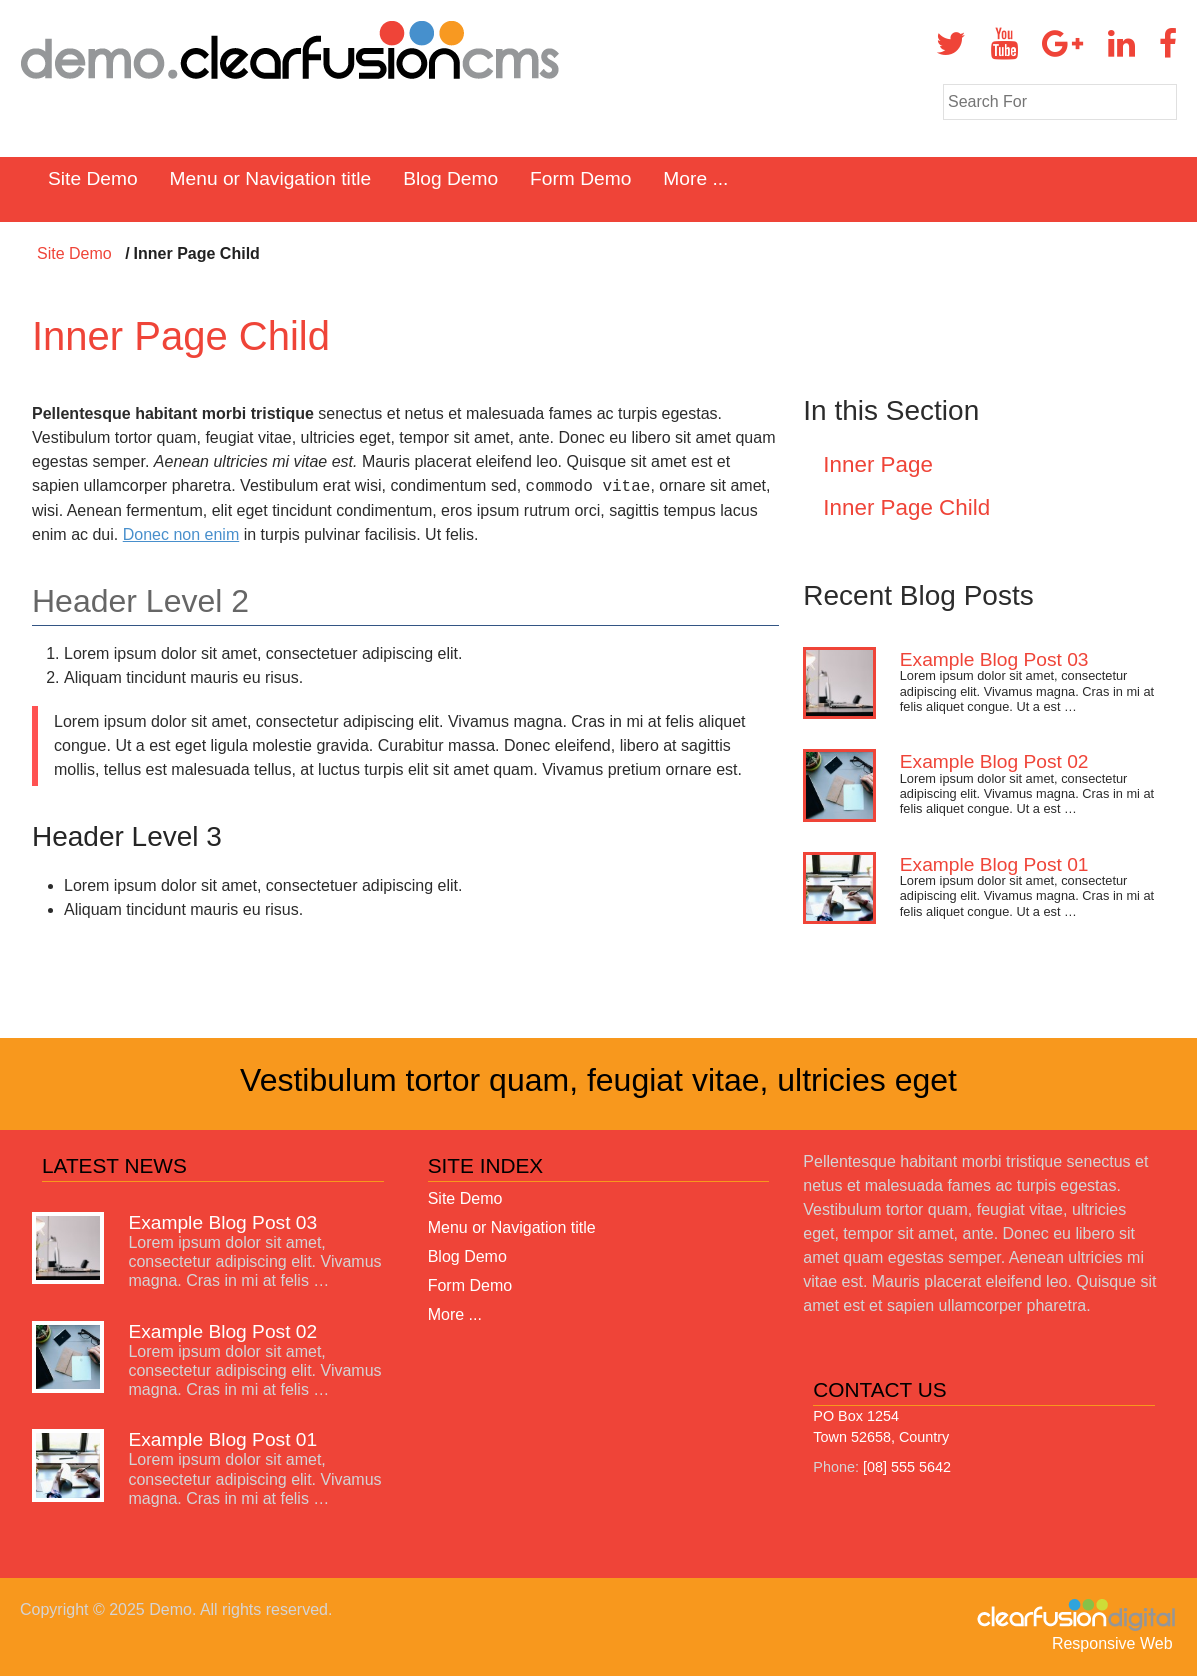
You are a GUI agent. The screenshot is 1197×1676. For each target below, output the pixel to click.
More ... (695, 178)
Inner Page (878, 464)
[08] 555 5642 (907, 1467)
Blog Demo (450, 178)
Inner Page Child (906, 507)
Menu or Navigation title (271, 178)
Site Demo (93, 178)
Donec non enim (181, 534)
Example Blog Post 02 (994, 761)
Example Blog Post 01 (994, 864)
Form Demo (580, 178)
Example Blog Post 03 (994, 659)
